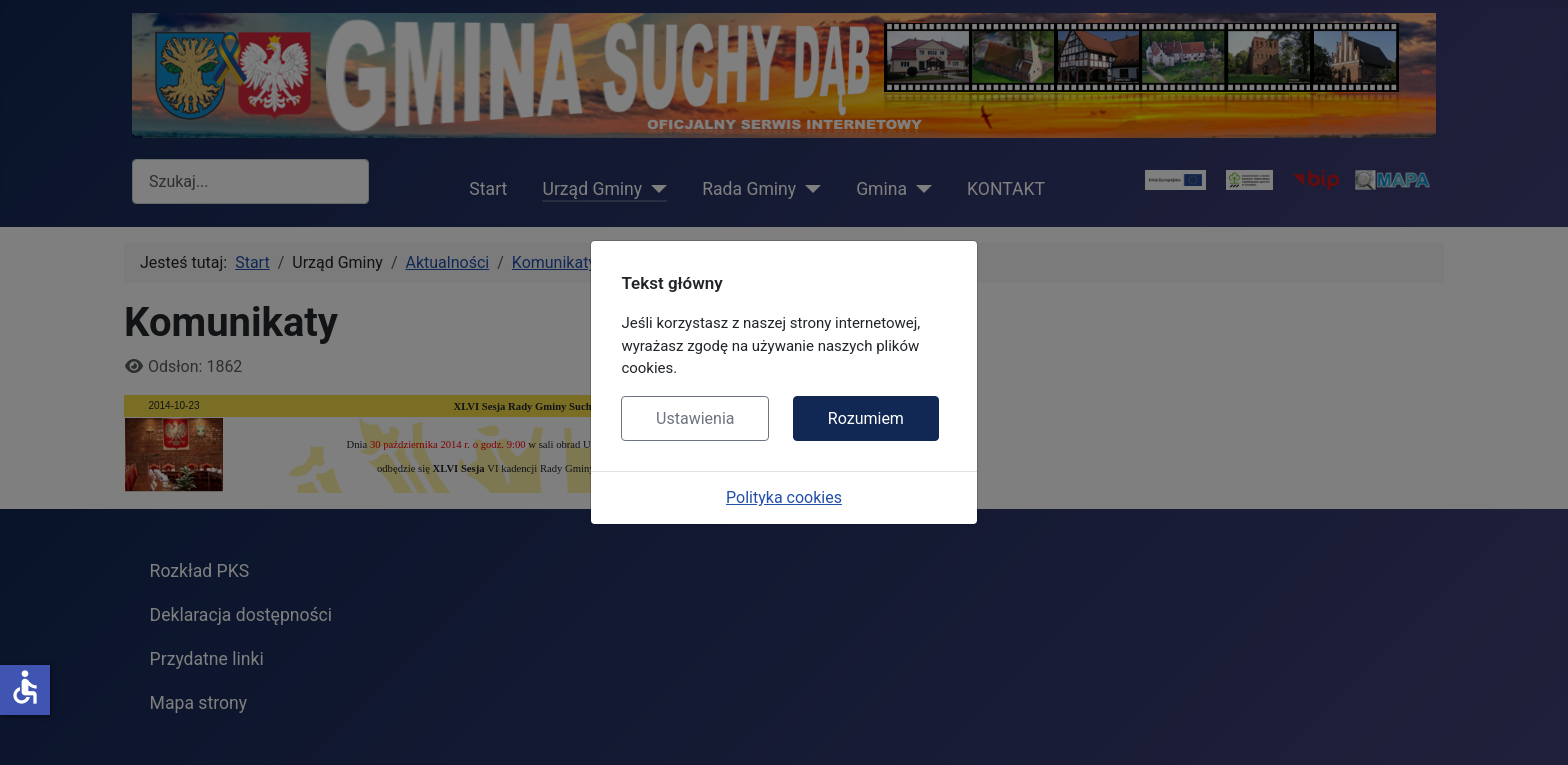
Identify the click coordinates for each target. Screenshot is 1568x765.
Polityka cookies (784, 497)
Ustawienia (695, 418)
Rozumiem (866, 418)
